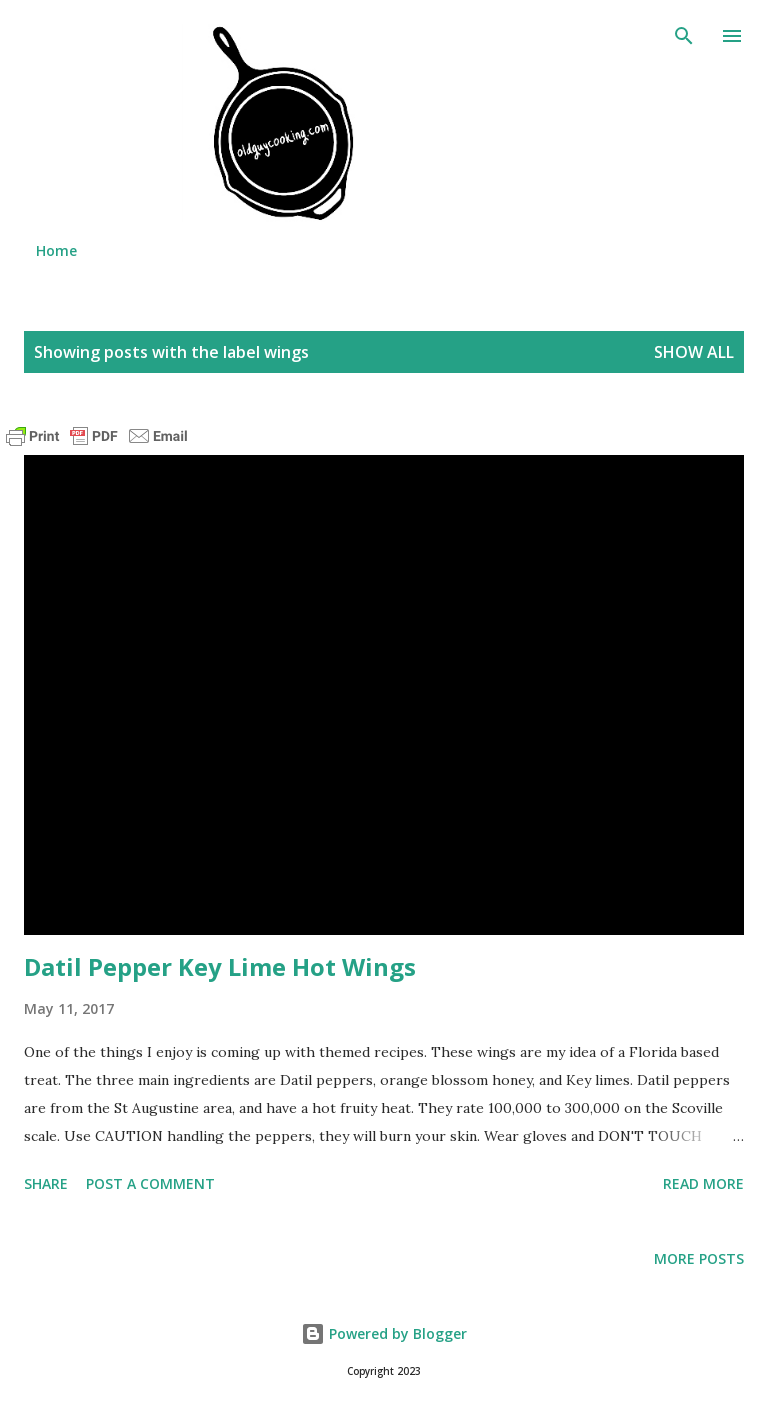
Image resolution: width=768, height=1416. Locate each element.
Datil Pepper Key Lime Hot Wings (220, 966)
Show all (694, 352)
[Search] (684, 36)
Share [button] (46, 1183)
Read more (703, 1183)
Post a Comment (150, 1183)
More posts (699, 1258)
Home (56, 250)
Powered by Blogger (384, 1333)
